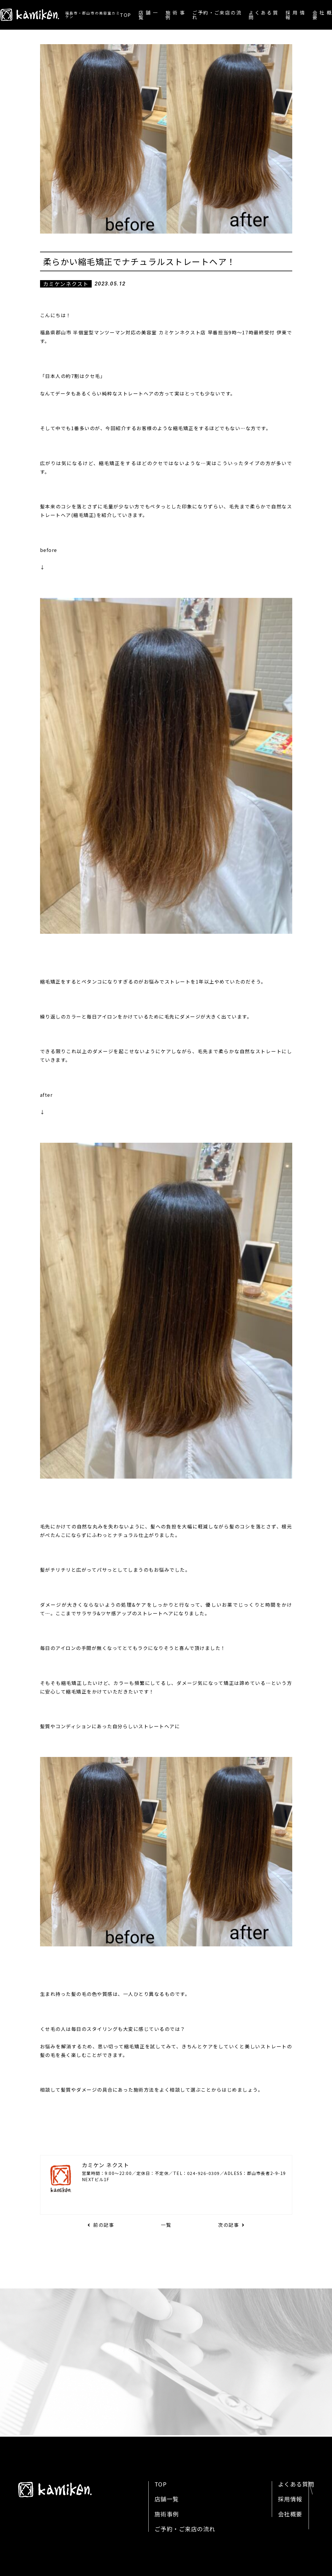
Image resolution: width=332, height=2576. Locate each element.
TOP (125, 14)
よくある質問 (263, 15)
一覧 (166, 2224)
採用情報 (295, 15)
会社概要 (322, 15)
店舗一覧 (148, 15)
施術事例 (175, 15)
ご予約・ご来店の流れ (216, 15)
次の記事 (231, 2224)
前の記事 (101, 2224)
